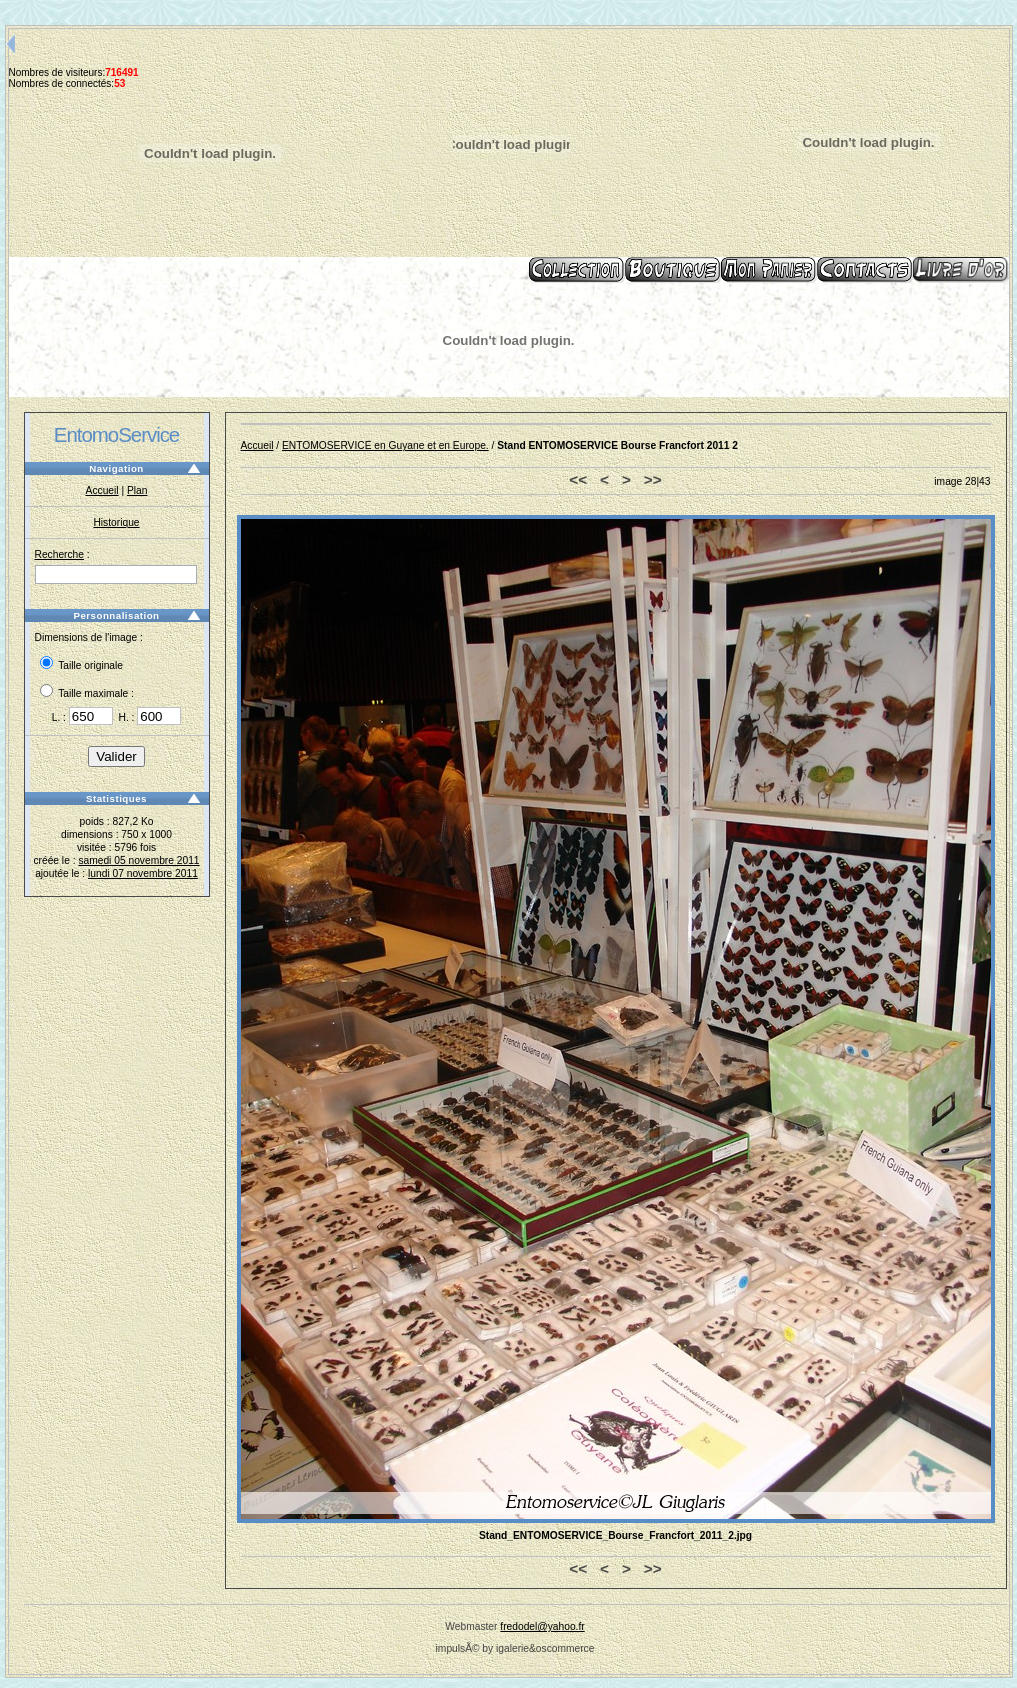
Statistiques (116, 798)
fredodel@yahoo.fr (542, 1626)
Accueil (102, 490)
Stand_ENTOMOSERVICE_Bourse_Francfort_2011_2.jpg (615, 1535)
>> (653, 479)
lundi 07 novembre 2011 (143, 873)
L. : (84, 717)
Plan (137, 490)
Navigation (116, 468)
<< (578, 479)
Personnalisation (116, 615)
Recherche (60, 554)
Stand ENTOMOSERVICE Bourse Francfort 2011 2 (617, 445)
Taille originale (82, 665)
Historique (116, 522)
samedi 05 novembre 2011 (138, 860)
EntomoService (116, 434)
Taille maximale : (87, 693)
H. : (149, 717)
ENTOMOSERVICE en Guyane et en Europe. (385, 445)
